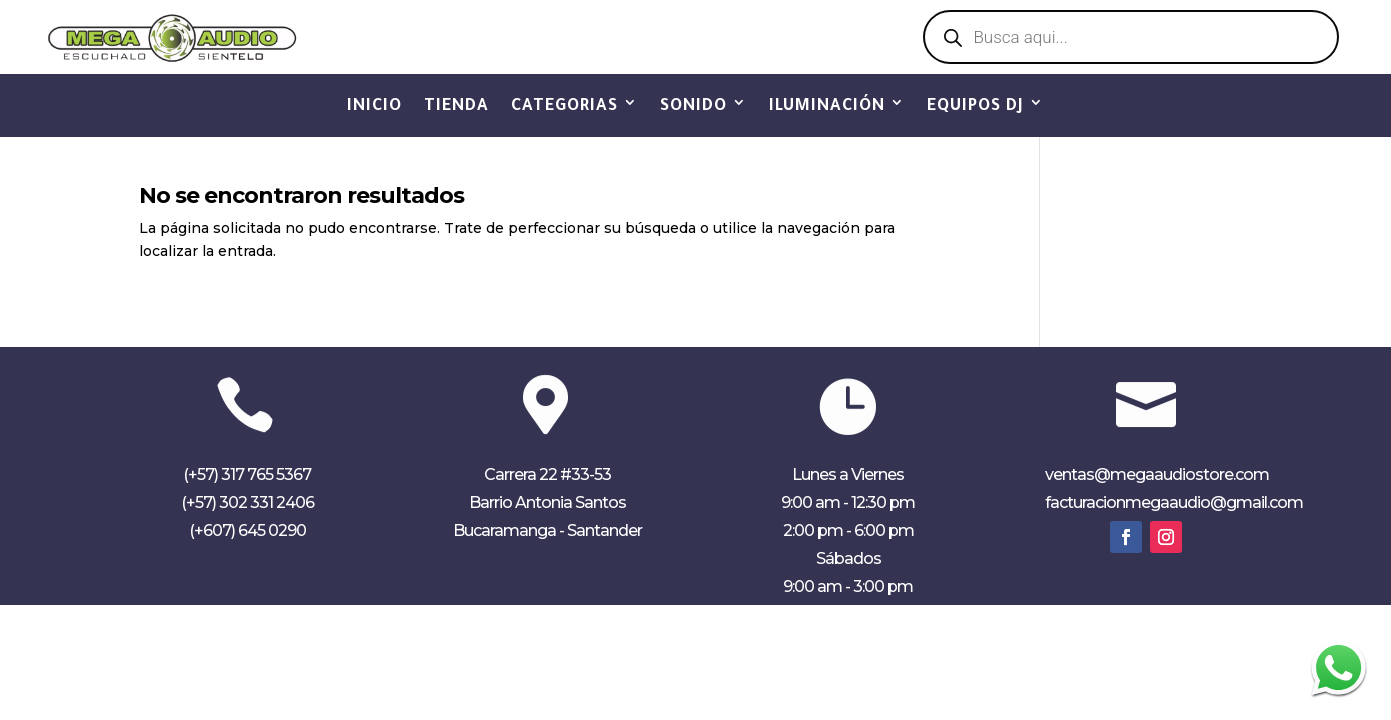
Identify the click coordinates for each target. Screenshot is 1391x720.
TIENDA (456, 107)
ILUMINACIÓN (827, 107)
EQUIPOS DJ (975, 107)
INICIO (374, 107)
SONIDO (693, 107)
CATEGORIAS (564, 107)
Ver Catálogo (695, 39)
